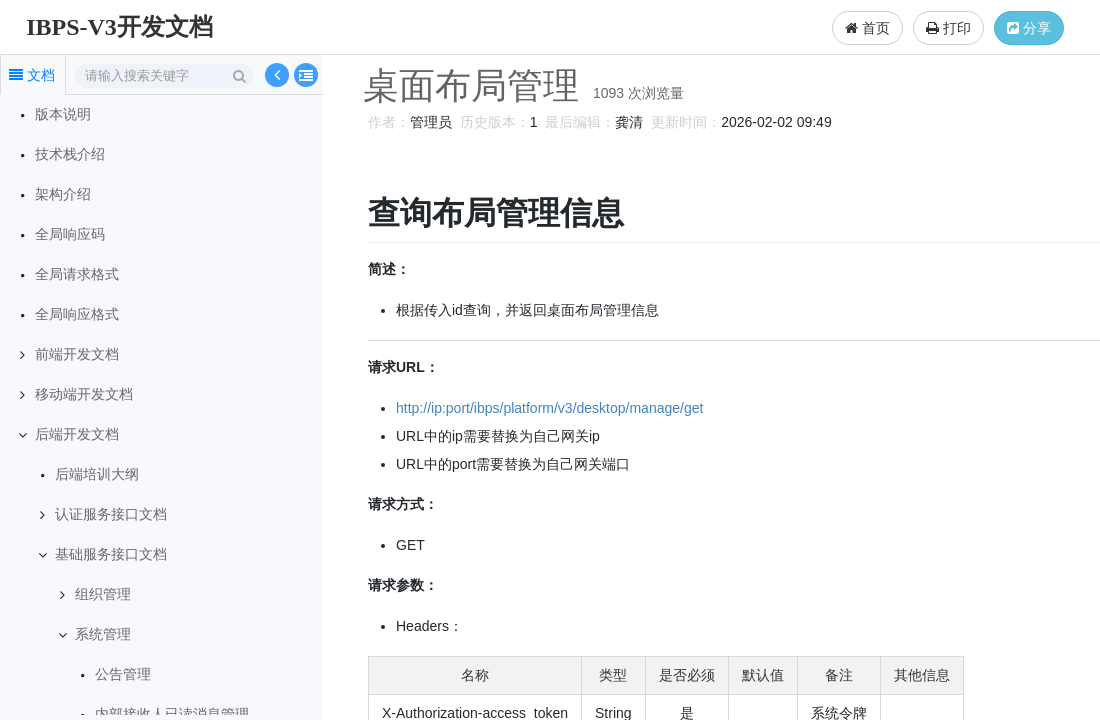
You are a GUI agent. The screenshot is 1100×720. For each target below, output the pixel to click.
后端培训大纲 (97, 474)
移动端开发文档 (84, 394)
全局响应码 (70, 234)
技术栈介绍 (70, 154)
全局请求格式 (77, 274)
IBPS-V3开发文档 (119, 27)
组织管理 (103, 594)
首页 (867, 28)
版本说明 (63, 114)
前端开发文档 (77, 354)
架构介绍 (63, 194)
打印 (948, 28)
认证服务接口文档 (111, 514)
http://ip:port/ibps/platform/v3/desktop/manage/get (546, 408)
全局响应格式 (77, 314)
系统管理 (103, 634)
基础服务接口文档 (111, 554)
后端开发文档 (77, 434)
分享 (1029, 28)
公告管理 (123, 674)
